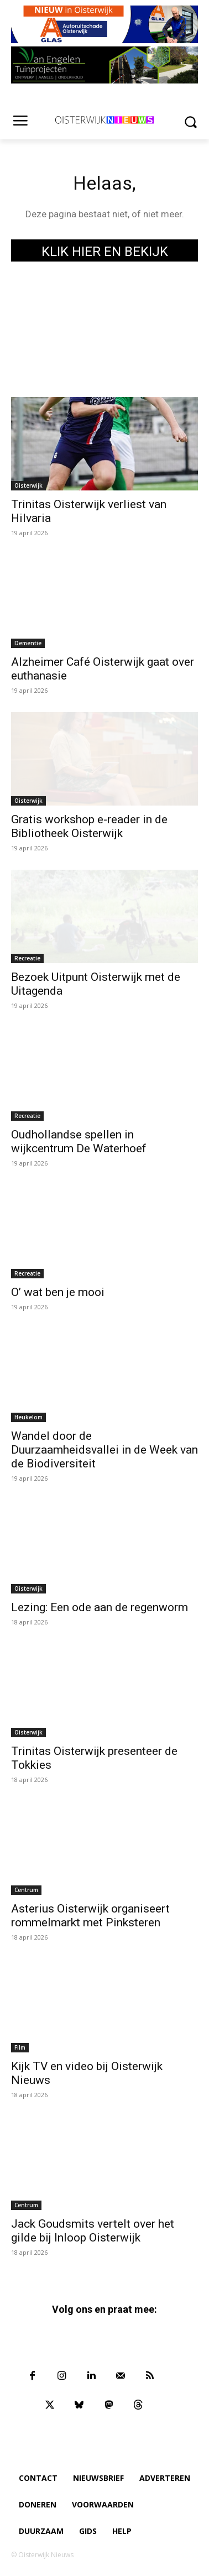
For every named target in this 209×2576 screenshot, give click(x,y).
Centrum (26, 1890)
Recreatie (27, 958)
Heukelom (28, 1417)
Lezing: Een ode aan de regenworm (99, 1607)
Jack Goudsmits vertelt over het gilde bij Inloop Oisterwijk (92, 2230)
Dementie (27, 643)
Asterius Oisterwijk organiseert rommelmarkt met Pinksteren (90, 1915)
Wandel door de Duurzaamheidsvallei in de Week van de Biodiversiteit (104, 1449)
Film (19, 2047)
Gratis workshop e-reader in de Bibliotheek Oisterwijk (89, 826)
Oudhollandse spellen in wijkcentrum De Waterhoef (79, 1141)
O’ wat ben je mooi (57, 1292)
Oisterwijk (28, 485)
